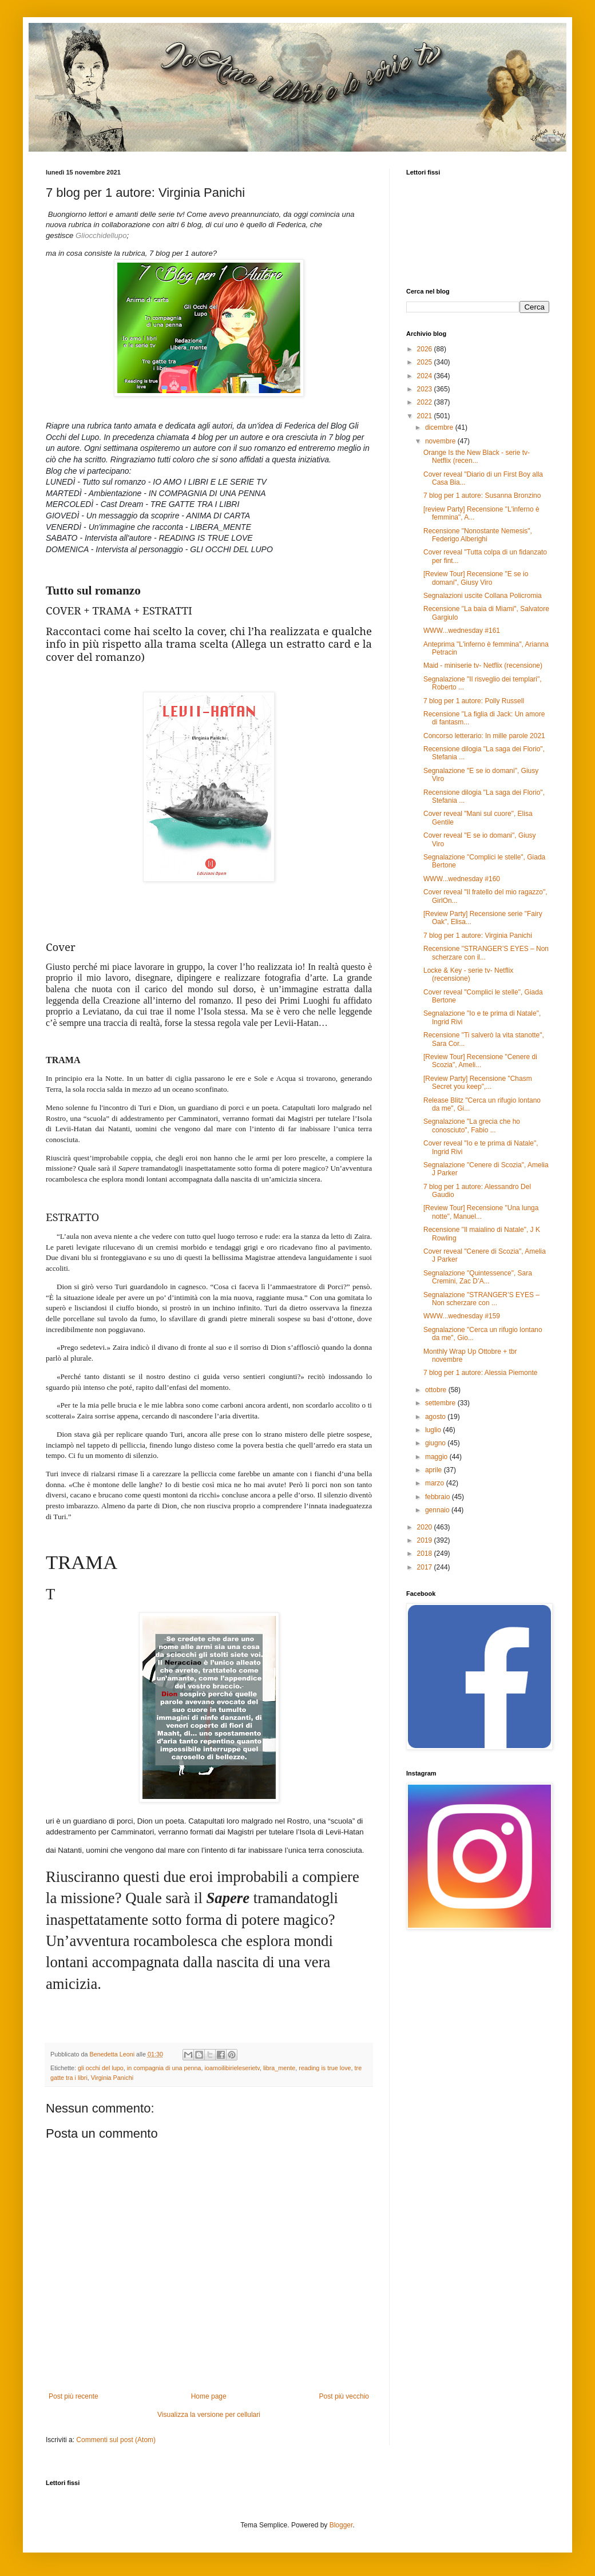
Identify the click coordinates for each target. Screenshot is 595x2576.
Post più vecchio (344, 2396)
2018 (425, 1553)
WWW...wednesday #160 (461, 879)
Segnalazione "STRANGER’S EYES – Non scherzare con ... (481, 1299)
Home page (209, 2396)
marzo (435, 1483)
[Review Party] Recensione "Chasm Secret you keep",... (477, 1083)
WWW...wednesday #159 (461, 1316)
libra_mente (279, 2067)
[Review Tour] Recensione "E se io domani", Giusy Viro (475, 578)
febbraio (438, 1497)
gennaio (438, 1510)
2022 (425, 402)
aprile (434, 1470)
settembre (441, 1403)
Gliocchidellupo (101, 235)
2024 (425, 376)
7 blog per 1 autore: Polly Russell (473, 701)
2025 (425, 362)
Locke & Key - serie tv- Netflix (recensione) (468, 974)
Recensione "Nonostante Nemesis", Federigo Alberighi (477, 535)
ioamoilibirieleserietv (232, 2067)
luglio (434, 1430)
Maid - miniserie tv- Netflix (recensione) (482, 665)
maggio (437, 1457)
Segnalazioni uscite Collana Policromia (482, 596)
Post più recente (73, 2396)
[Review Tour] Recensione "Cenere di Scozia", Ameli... (480, 1061)
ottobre (437, 1390)
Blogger (341, 2525)
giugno (436, 1443)
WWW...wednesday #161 (461, 631)
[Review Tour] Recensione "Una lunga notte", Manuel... (481, 1212)
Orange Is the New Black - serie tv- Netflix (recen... (476, 457)
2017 (425, 1567)
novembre (441, 441)
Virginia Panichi (112, 2077)
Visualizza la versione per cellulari (208, 2415)
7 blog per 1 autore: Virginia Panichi (477, 936)
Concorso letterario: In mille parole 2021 (484, 736)
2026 (425, 349)
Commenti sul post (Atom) (116, 2440)
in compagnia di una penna (164, 2067)
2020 (425, 1527)
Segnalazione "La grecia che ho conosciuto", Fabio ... (471, 1125)
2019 (425, 1540)
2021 (425, 416)
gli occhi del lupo (101, 2067)
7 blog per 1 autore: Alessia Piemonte (480, 1373)
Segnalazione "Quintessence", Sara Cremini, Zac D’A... (477, 1277)
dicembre (440, 427)
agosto (436, 1417)
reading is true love (325, 2067)
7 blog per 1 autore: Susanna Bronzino (482, 496)
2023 (425, 389)
